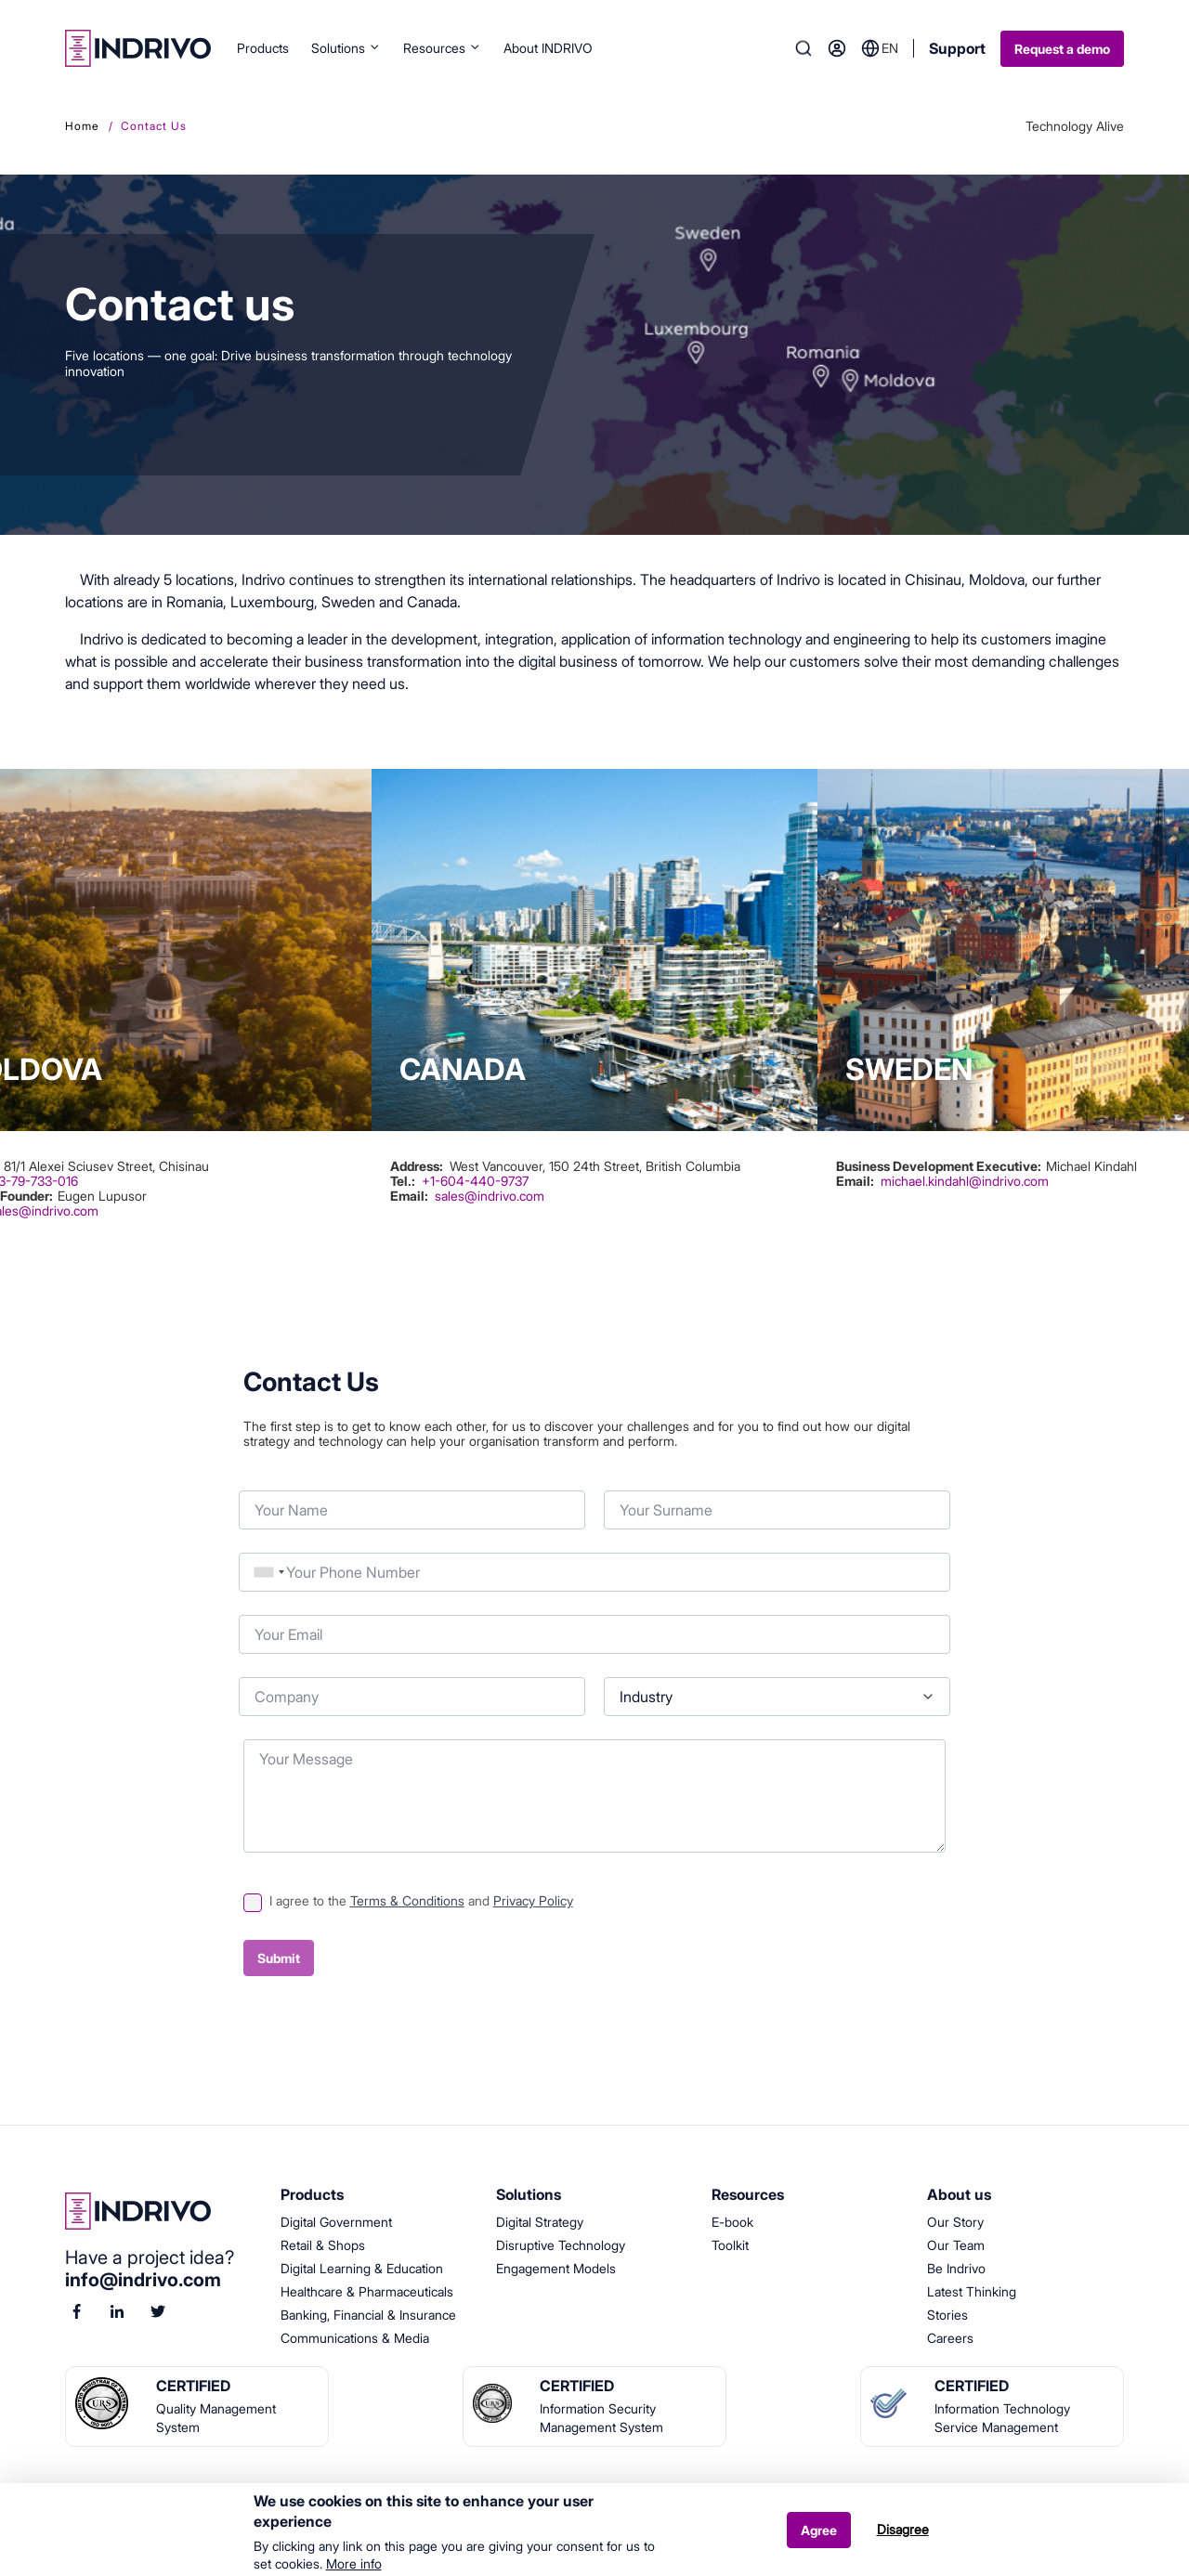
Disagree (903, 2529)
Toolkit (730, 2245)
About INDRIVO (548, 48)
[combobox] (269, 1572)
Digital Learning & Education (362, 2268)
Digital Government (336, 2222)
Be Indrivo (956, 2268)
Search (803, 48)
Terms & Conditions (407, 1900)
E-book (732, 2222)
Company (239, 1672)
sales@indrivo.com (489, 1195)
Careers (950, 2338)
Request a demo (1062, 49)
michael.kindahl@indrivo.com (965, 1181)
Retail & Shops (323, 2245)
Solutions (346, 48)
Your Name (239, 1486)
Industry (604, 1672)
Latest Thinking (971, 2291)
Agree (819, 2530)
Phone (239, 1548)
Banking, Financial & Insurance (368, 2314)
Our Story (955, 2222)
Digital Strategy (539, 2222)
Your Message (243, 1735)
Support (957, 48)
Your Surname (604, 1486)
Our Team (956, 2245)
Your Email (239, 1610)
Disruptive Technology (560, 2245)
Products (263, 48)
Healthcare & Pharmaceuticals (367, 2291)
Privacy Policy (533, 1900)
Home (82, 126)
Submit (278, 1958)
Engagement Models (556, 2268)
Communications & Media (355, 2338)
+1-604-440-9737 (475, 1181)
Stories (947, 2314)
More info (354, 2563)
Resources (442, 48)
